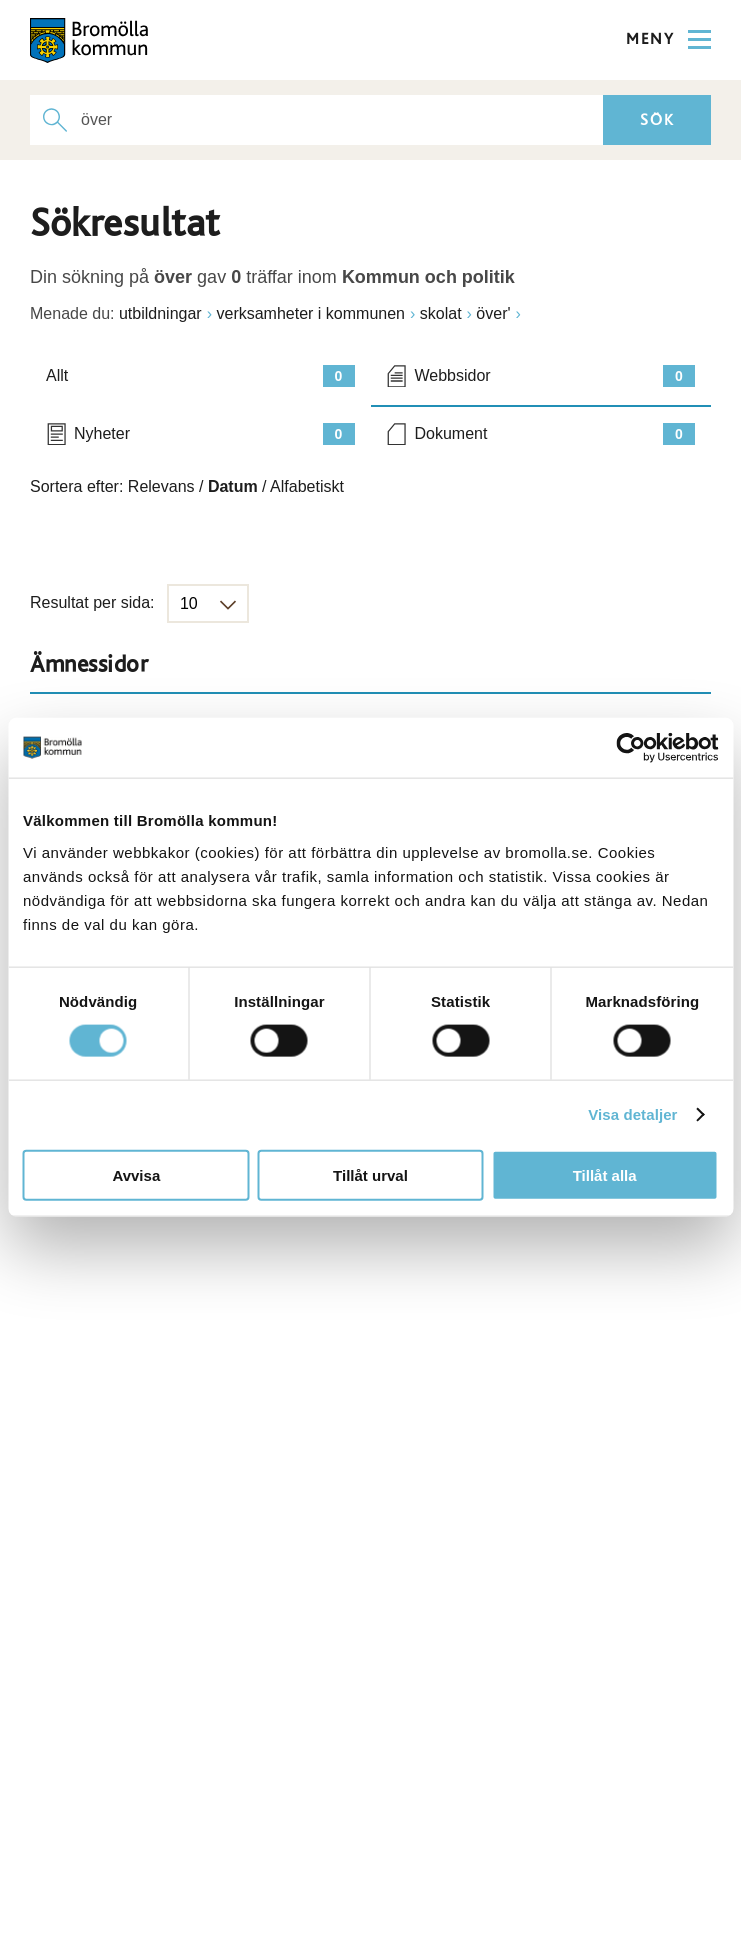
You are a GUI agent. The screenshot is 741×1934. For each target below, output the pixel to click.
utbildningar (160, 313)
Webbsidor (555, 376)
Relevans (161, 486)
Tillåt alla (605, 1174)
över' (493, 313)
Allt (200, 376)
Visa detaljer (632, 1114)
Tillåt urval (370, 1174)
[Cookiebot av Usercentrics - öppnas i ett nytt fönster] (630, 748)
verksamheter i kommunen (310, 313)
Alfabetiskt (307, 486)
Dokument (555, 434)
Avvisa (136, 1174)
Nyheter (214, 434)
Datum (233, 486)
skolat (441, 313)
